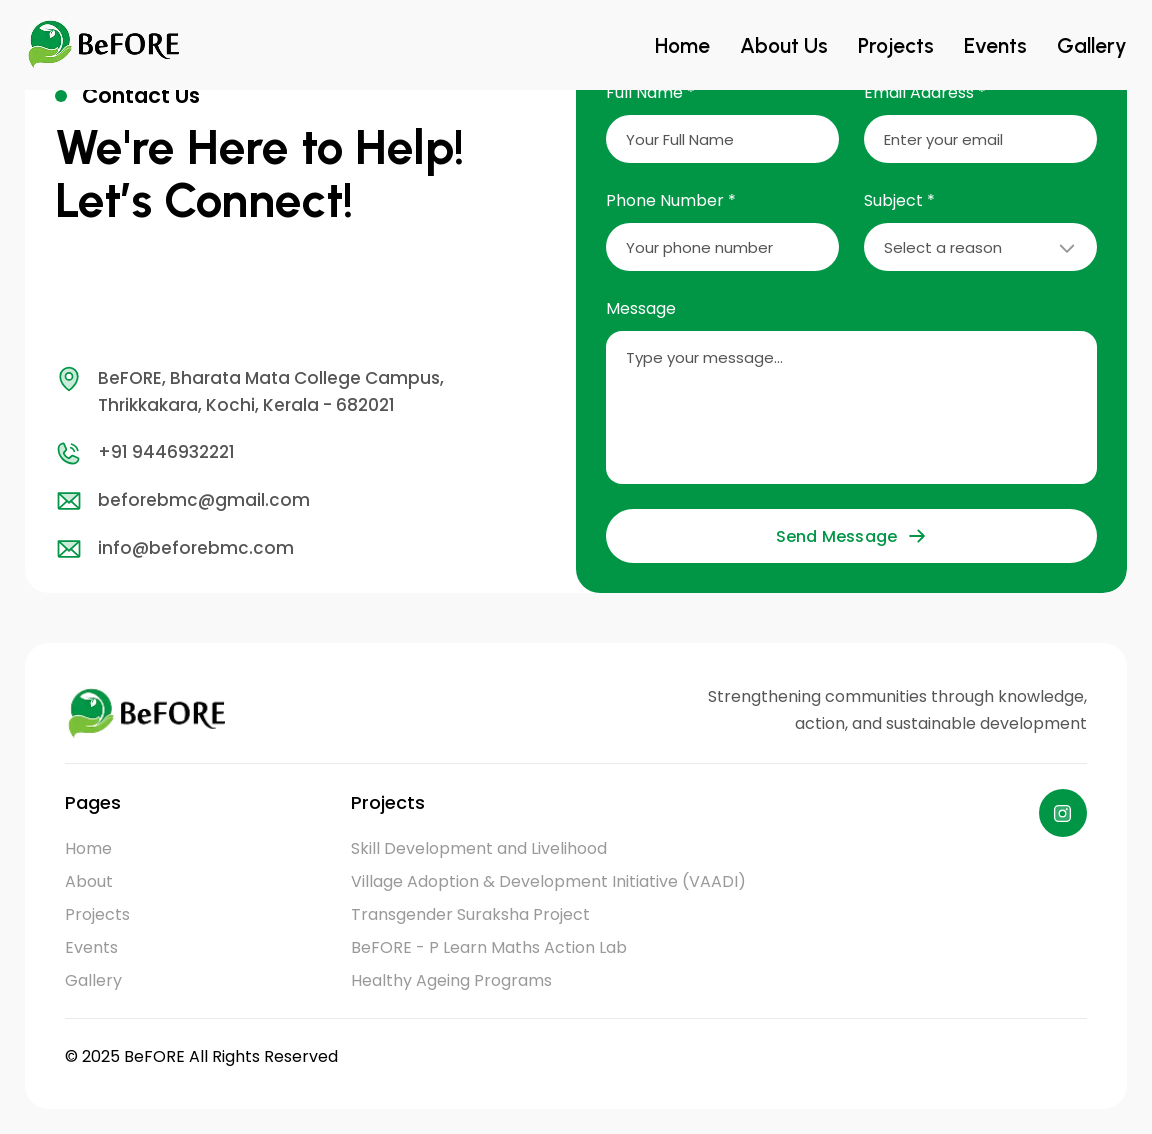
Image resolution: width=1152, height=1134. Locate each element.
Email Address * (925, 92)
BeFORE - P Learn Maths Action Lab (489, 947)
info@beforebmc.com (174, 549)
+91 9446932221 (145, 453)
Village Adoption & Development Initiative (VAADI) (548, 881)
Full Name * (650, 92)
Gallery (1097, 45)
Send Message (851, 536)
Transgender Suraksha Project (470, 914)
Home (727, 45)
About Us (819, 45)
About (89, 881)
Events (1010, 45)
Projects (920, 45)
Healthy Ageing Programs (451, 980)
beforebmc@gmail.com (182, 501)
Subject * (899, 200)
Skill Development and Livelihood (479, 848)
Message (641, 308)
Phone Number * (671, 200)
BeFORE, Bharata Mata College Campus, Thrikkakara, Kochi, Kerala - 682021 (249, 391)
